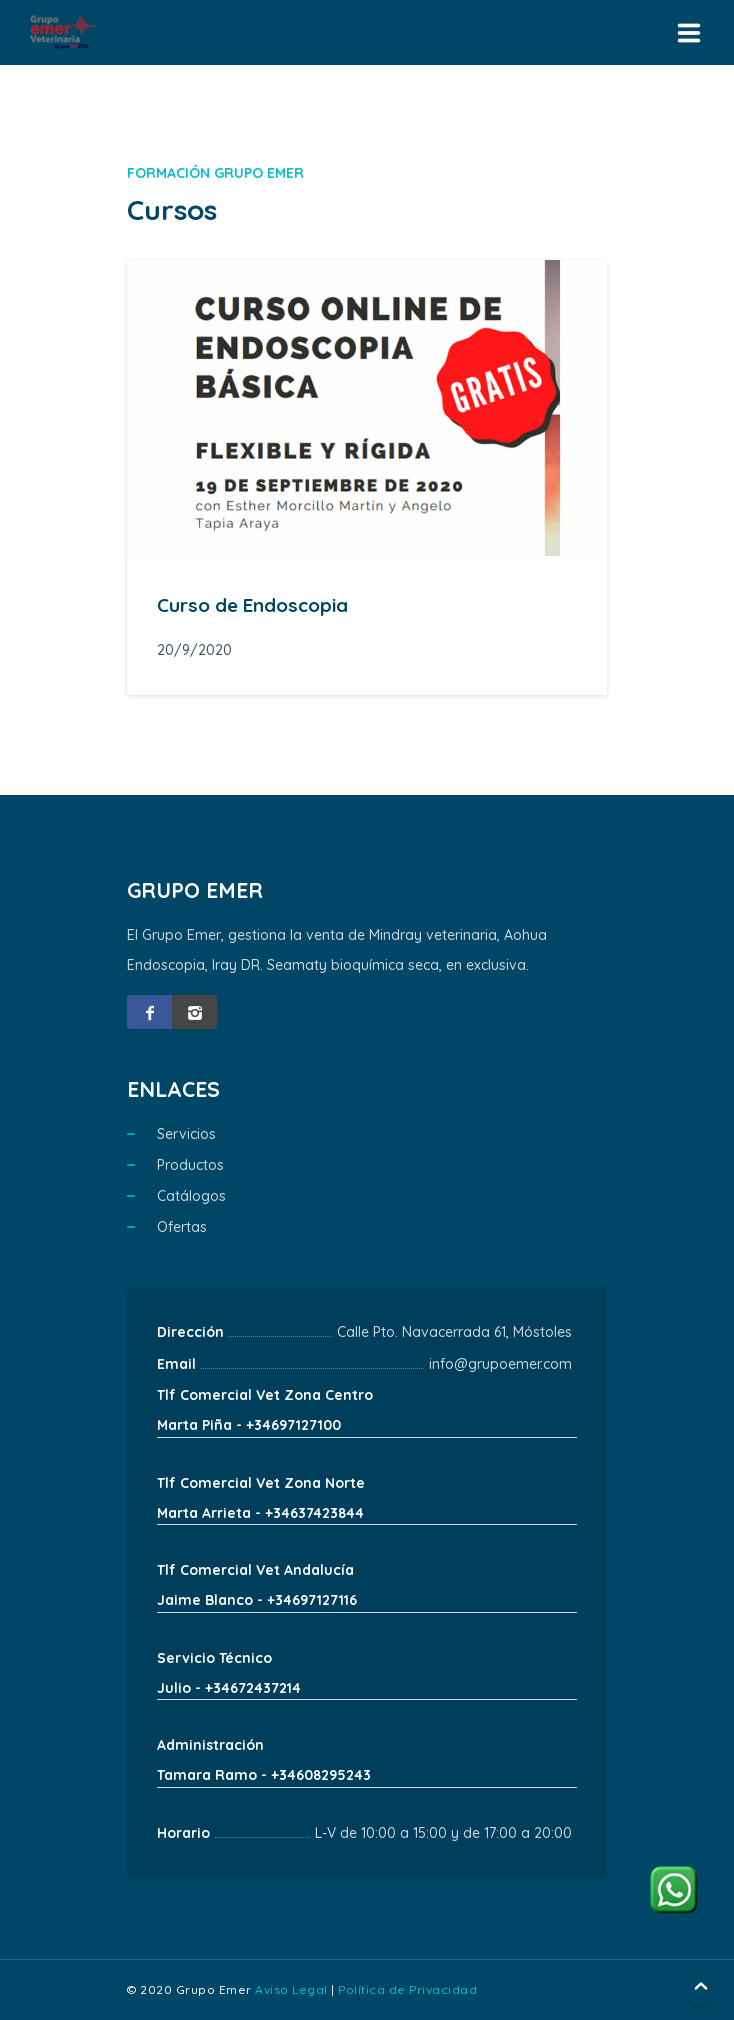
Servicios (186, 1134)
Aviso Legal (291, 1989)
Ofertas (182, 1227)
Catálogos (191, 1196)
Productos (190, 1165)
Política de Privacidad (407, 1989)
